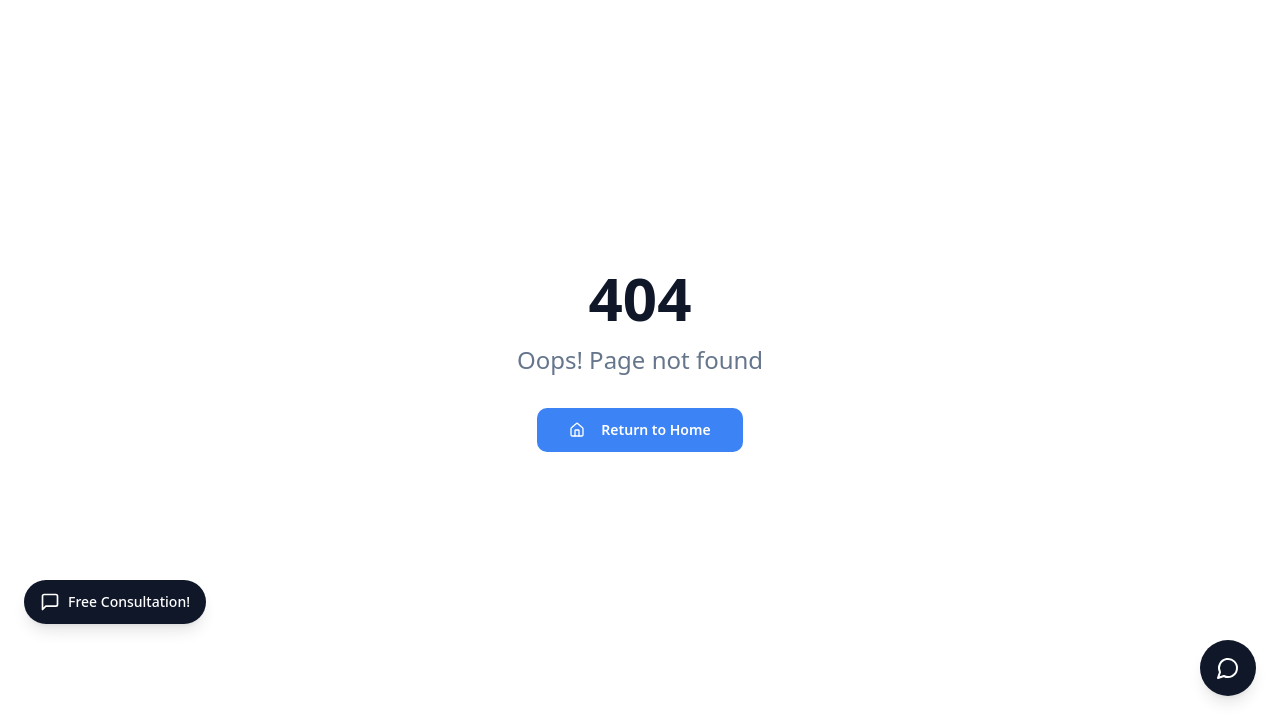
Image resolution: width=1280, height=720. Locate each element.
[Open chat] (1228, 668)
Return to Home (639, 429)
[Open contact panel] (115, 602)
